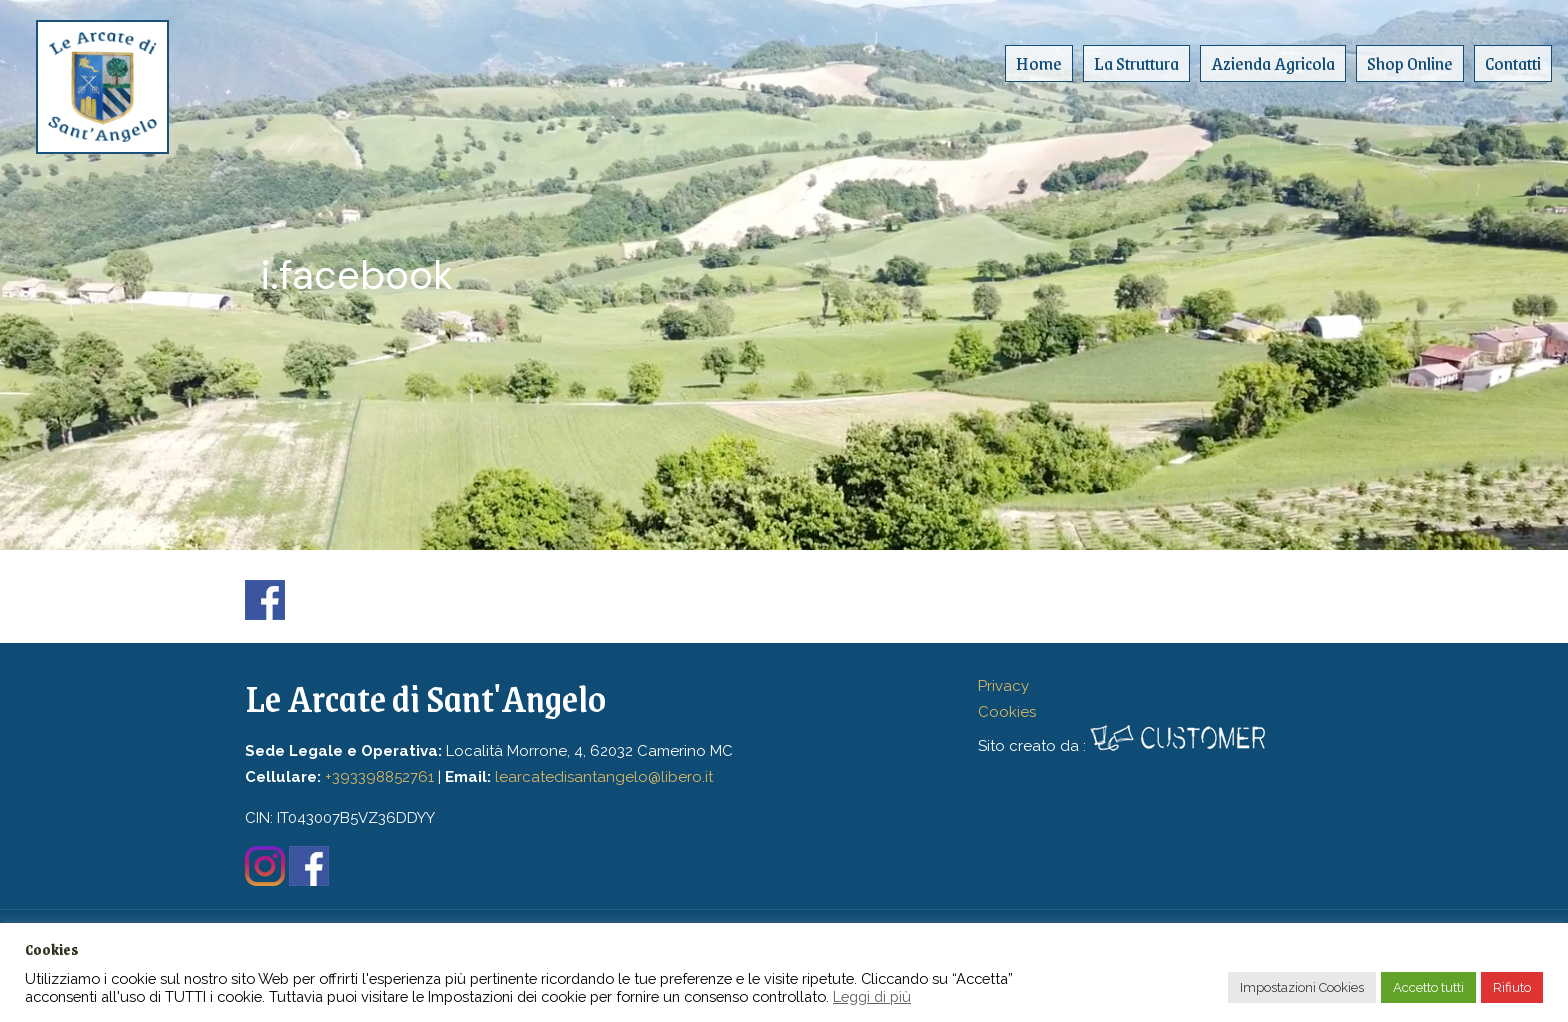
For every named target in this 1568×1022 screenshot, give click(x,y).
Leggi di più (872, 996)
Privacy (1003, 686)
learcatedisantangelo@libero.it (604, 777)
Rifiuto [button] (1512, 987)
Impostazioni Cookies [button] (1302, 987)
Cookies (1007, 712)
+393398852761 (379, 777)
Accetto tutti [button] (1428, 987)
